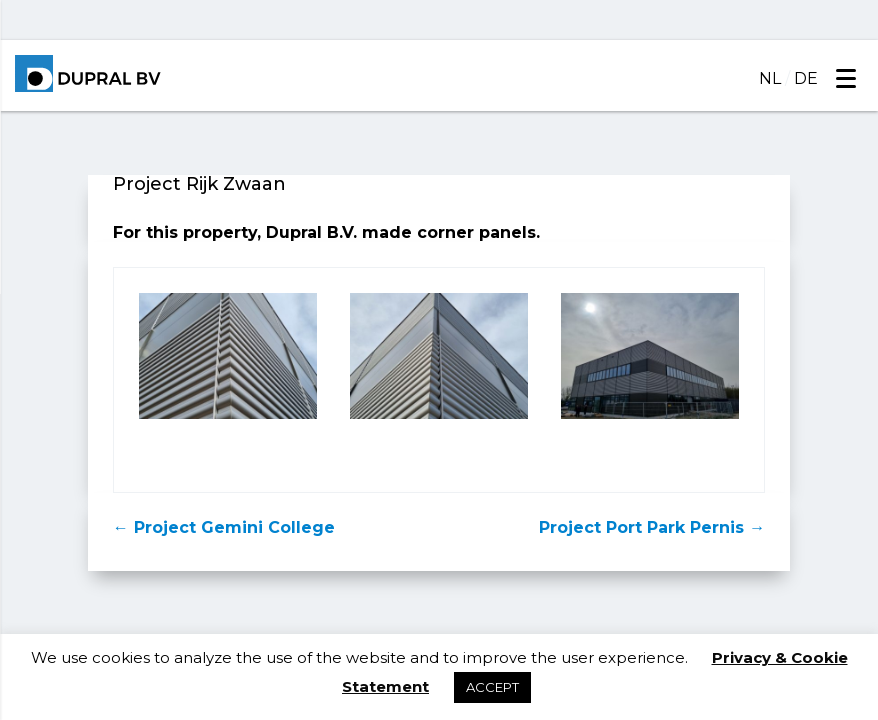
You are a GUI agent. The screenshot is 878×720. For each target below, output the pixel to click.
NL (770, 78)
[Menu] (845, 77)
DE (806, 78)
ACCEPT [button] (492, 687)
